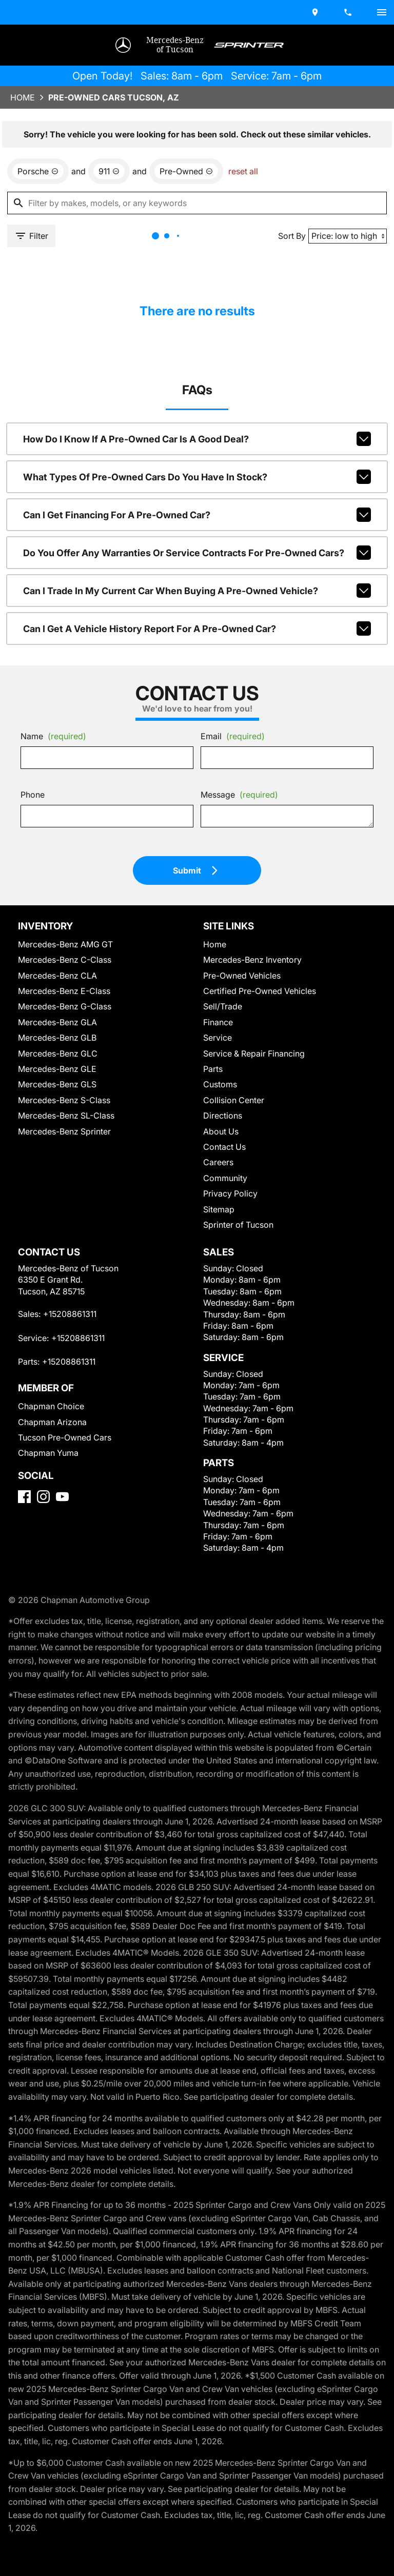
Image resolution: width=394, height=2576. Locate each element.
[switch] (377, 10)
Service (215, 1111)
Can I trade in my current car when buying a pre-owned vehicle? (197, 645)
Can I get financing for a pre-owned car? (197, 573)
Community (222, 1251)
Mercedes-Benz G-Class (62, 1080)
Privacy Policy (227, 1267)
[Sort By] (342, 288)
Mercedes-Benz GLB (57, 1111)
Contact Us (221, 1220)
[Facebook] (28, 1597)
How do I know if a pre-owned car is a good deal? (197, 502)
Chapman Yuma (48, 1540)
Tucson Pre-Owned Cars (62, 1524)
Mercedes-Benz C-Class (62, 1033)
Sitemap (216, 1283)
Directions (220, 1189)
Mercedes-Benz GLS (56, 1158)
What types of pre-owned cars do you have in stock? (197, 538)
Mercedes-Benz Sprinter (62, 1205)
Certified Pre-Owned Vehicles (252, 1064)
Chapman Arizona (52, 1509)
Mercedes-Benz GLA (57, 1095)
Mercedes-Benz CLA (57, 1049)
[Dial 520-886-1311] (344, 10)
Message (234, 860)
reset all (229, 220)
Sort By (286, 287)
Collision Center (230, 1173)
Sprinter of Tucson (233, 1298)
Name (53, 801)
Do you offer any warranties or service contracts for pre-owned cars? (197, 609)
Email (229, 801)
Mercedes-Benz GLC (57, 1127)
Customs (217, 1158)
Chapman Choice (50, 1493)
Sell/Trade (220, 1080)
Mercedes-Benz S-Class (61, 1173)
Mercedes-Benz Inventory (246, 1033)
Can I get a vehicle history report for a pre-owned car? (197, 681)
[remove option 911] (106, 221)
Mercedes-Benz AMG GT (64, 1017)
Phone (35, 864)
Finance (216, 1095)
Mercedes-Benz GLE (57, 1142)
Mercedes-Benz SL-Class (64, 1189)
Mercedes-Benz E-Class (61, 1064)
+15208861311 (68, 1401)
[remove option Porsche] (39, 221)
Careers (215, 1236)
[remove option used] (177, 221)
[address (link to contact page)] (312, 10)
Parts (211, 1142)
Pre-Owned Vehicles (236, 1049)
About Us (219, 1205)
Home (26, 140)
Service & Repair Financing (249, 1127)
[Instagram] (47, 1597)
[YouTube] (66, 1597)
